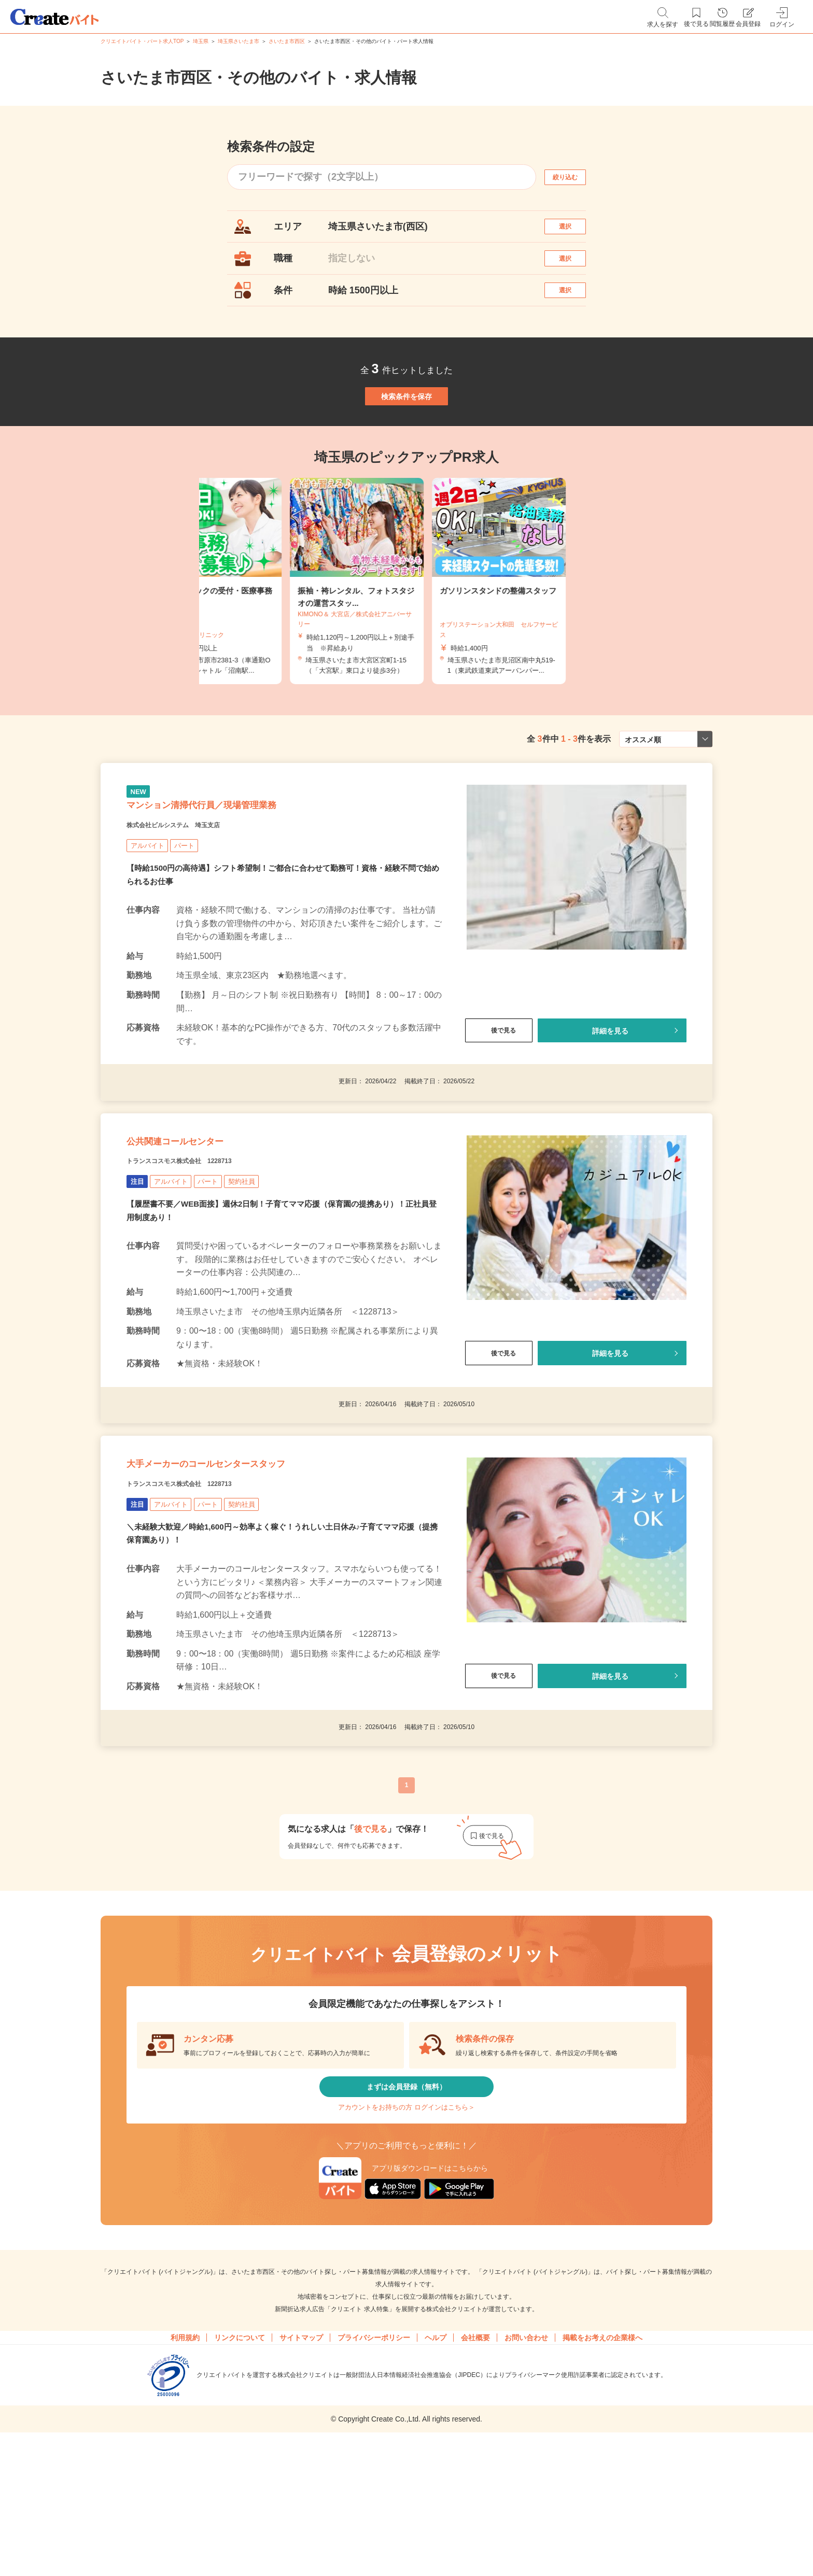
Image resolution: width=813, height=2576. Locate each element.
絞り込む (574, 177)
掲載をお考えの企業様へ (602, 2473)
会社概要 (475, 2473)
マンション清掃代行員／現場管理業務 (242, 867)
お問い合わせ (526, 2473)
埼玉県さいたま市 (238, 41)
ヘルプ (435, 2473)
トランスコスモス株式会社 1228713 (205, 1249)
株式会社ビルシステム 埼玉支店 (197, 893)
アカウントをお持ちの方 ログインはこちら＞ (406, 2235)
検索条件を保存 (406, 435)
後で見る (499, 1099)
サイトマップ (301, 2473)
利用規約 (185, 2473)
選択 (574, 231)
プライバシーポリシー (374, 2473)
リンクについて (239, 2473)
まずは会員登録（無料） (406, 2204)
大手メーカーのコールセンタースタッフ (251, 1567)
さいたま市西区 (287, 41)
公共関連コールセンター (202, 1224)
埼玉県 (200, 41)
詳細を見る (610, 1099)
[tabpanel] (406, 631)
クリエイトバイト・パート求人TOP (142, 41)
